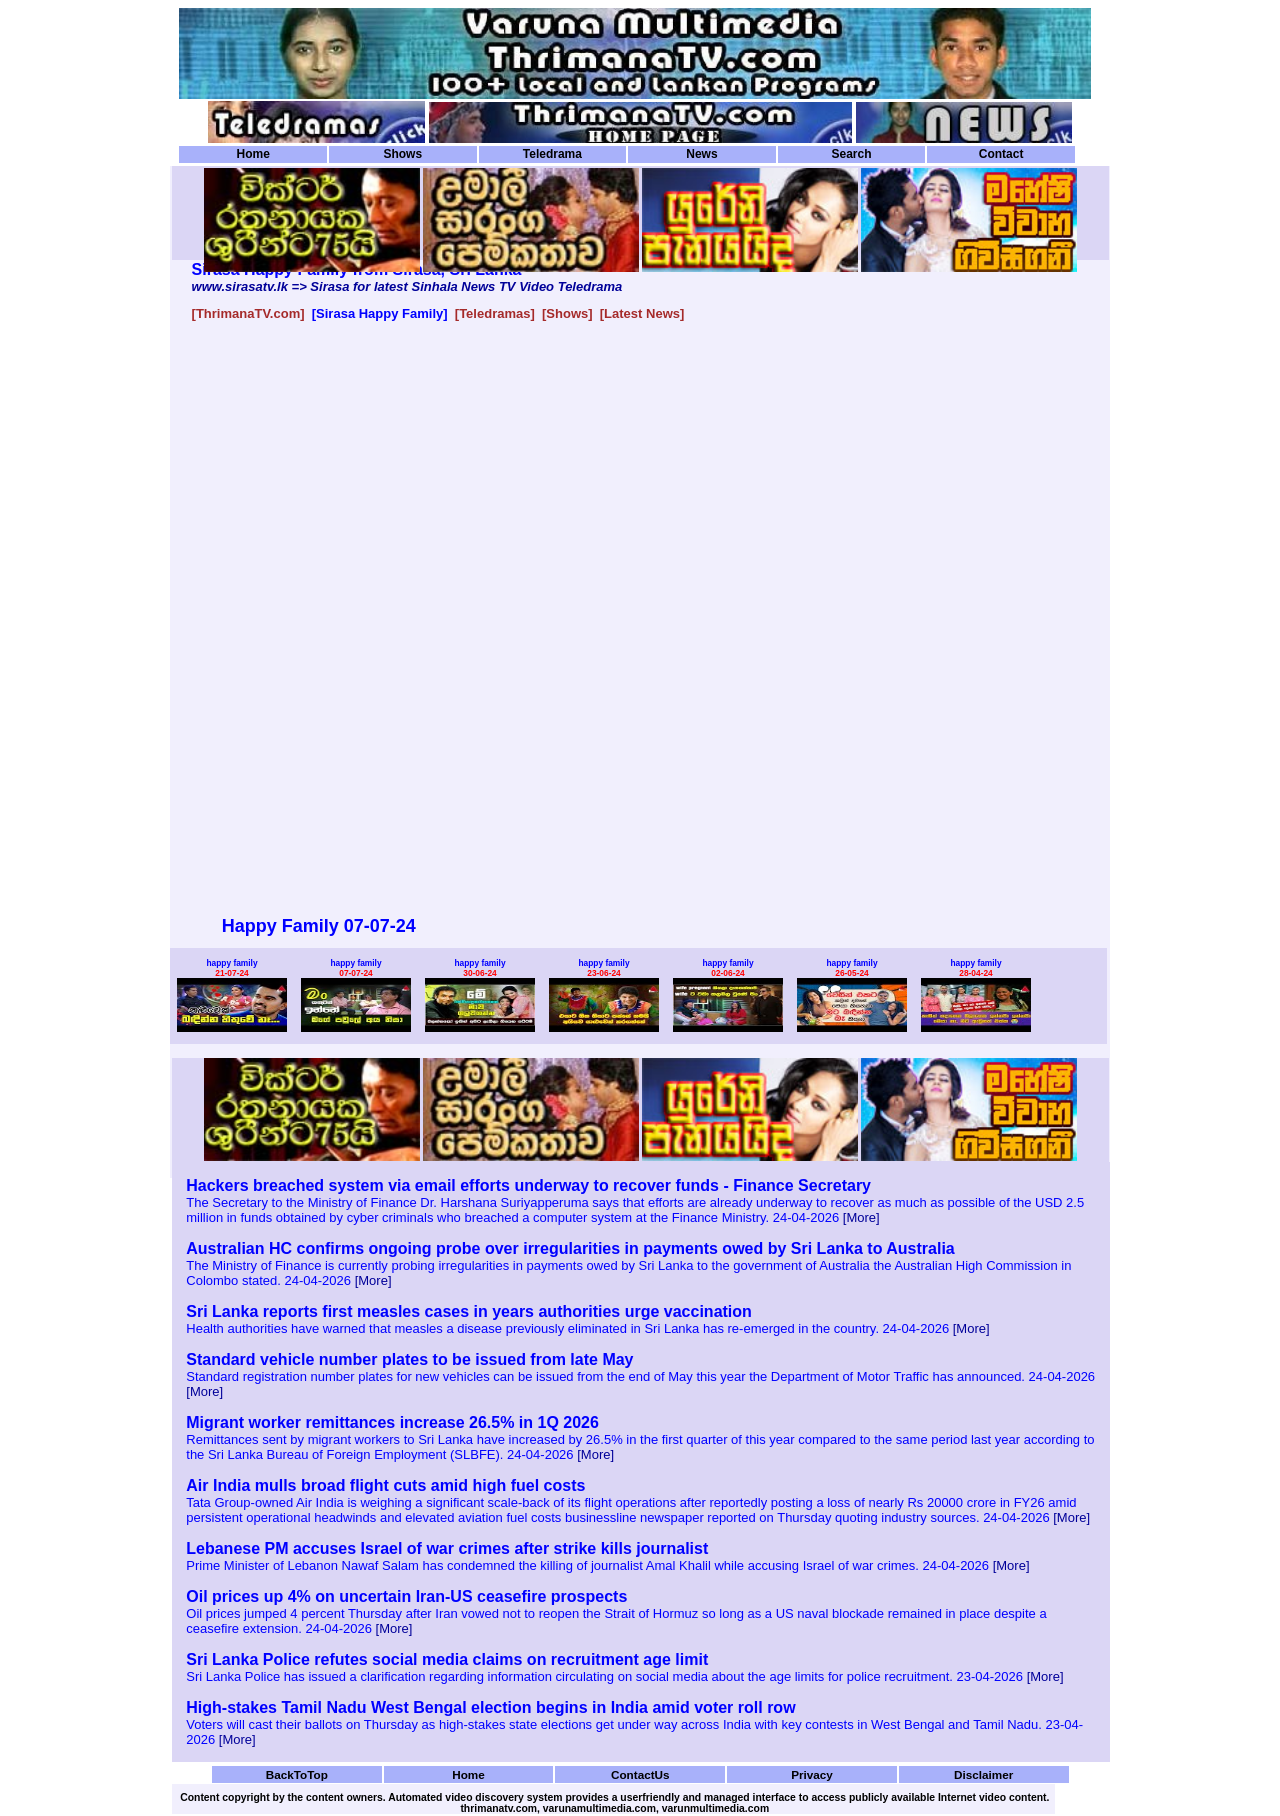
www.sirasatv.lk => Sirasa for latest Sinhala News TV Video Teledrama (407, 286)
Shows (402, 154)
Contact (1001, 154)
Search (851, 154)
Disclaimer (983, 1774)
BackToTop (297, 1774)
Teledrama (552, 154)
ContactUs (640, 1774)
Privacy (812, 1774)
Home (253, 154)
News (701, 154)
